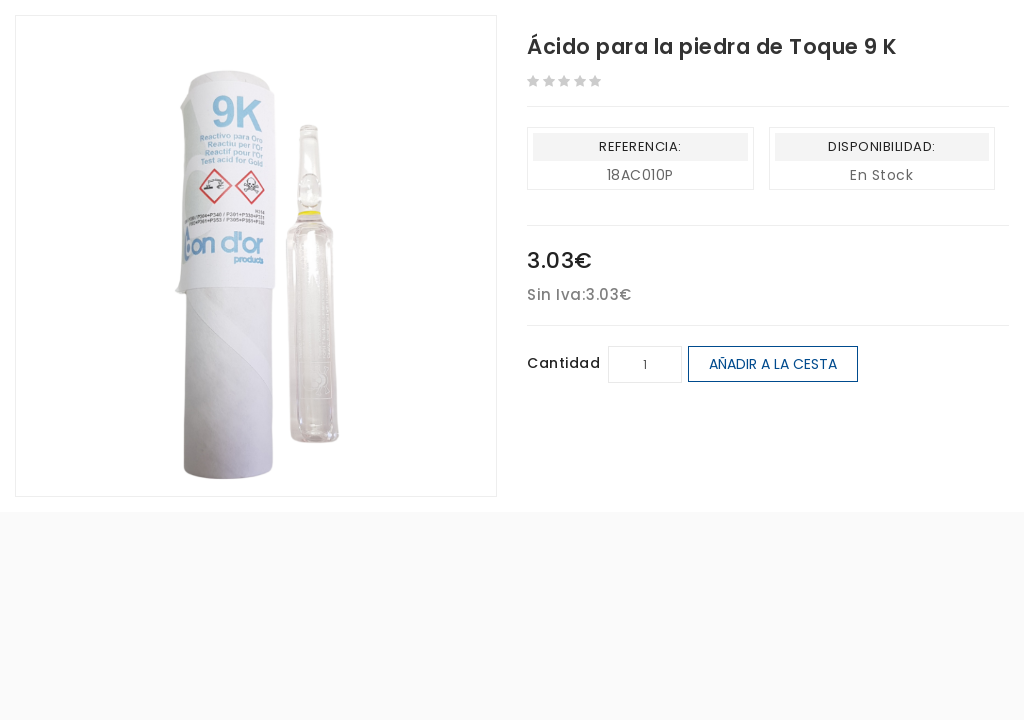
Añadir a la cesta (773, 364)
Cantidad (563, 363)
